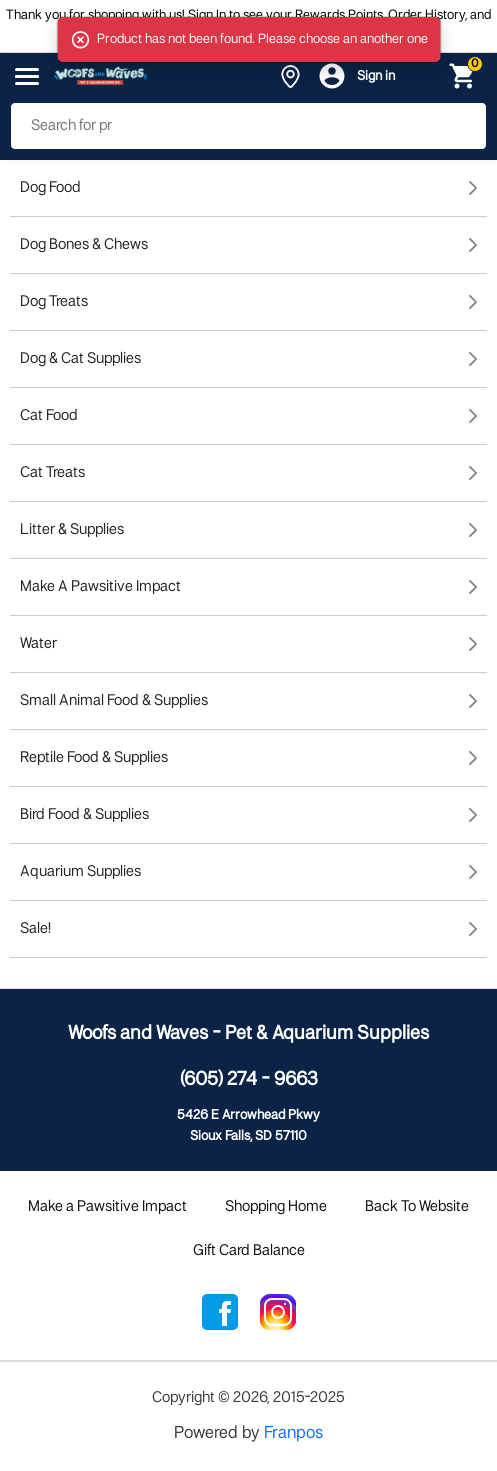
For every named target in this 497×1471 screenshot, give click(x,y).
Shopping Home (276, 1207)
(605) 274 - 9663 (249, 1080)
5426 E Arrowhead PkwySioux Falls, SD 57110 (248, 1126)
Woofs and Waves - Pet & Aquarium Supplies (248, 1034)
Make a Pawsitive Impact (107, 1207)
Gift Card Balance (249, 1251)
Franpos (293, 1433)
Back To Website (417, 1207)
